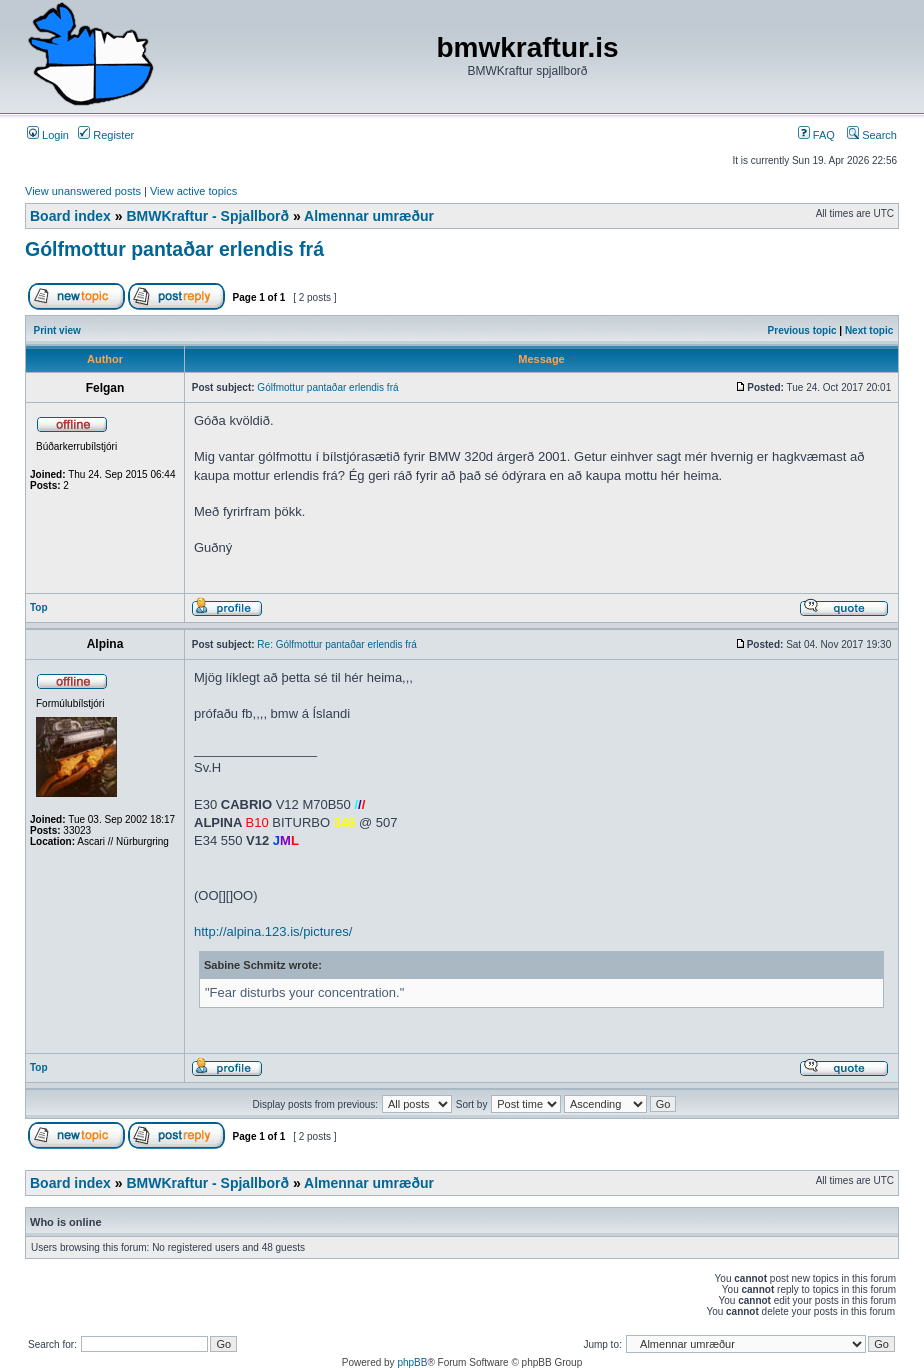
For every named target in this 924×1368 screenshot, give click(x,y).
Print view (57, 330)
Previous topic (802, 330)
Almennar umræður (369, 216)
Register (106, 135)
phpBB (412, 1362)
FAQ (816, 135)
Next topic (869, 330)
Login (48, 135)
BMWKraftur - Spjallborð (207, 216)
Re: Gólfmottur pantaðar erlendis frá (337, 644)
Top (39, 607)
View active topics (193, 191)
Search (872, 135)
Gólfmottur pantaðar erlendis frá (174, 249)
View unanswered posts (83, 191)
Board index (70, 216)
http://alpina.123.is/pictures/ (273, 931)
